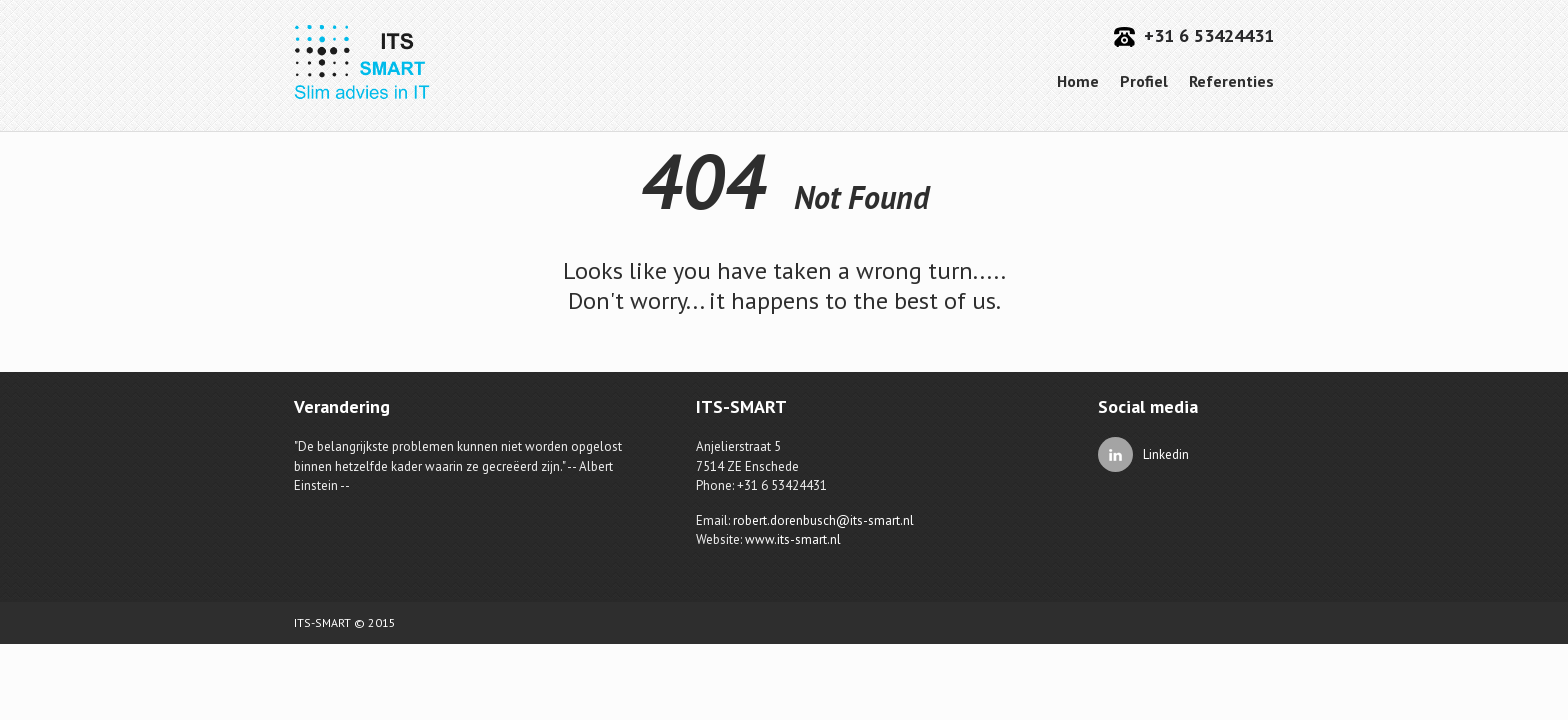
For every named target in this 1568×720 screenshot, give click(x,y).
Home (1078, 81)
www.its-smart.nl (793, 539)
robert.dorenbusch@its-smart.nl (823, 520)
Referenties (1231, 81)
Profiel (1144, 81)
